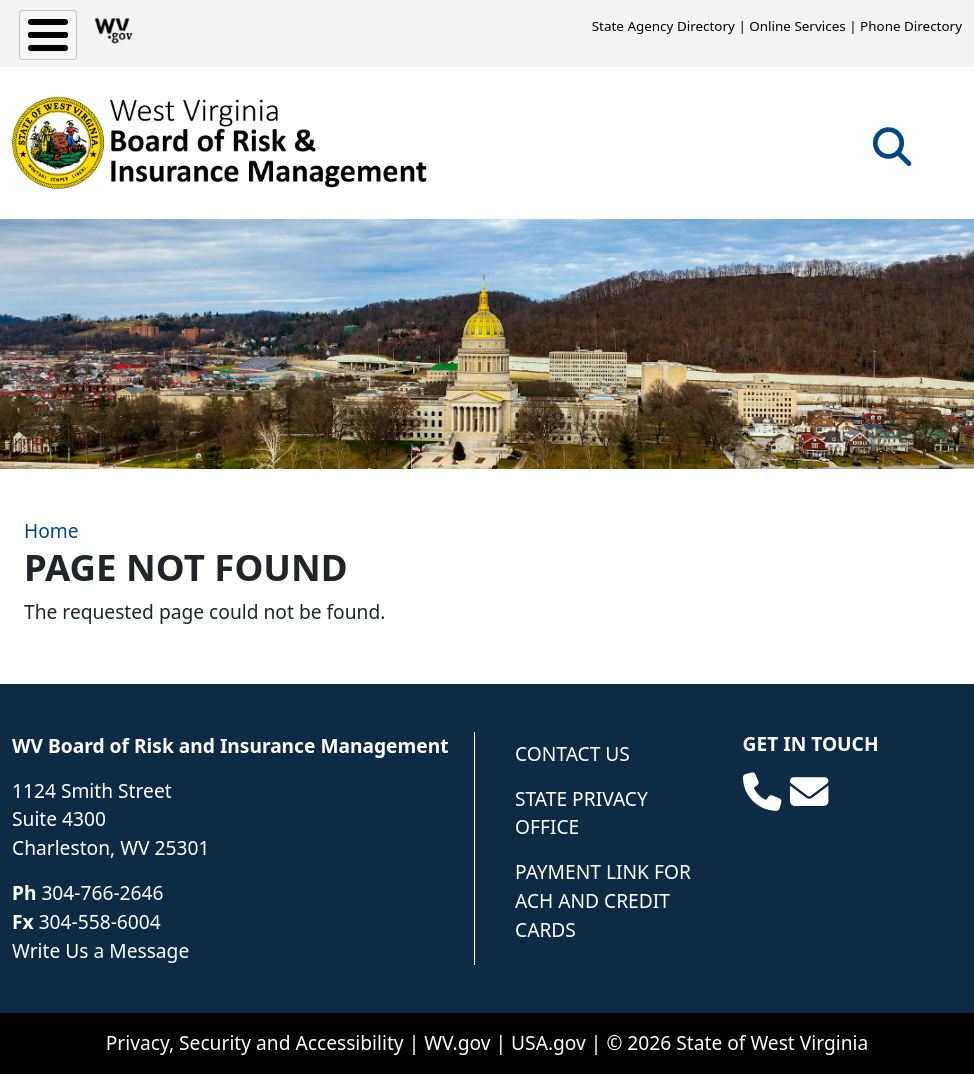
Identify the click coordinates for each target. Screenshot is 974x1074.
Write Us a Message (100, 950)
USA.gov (548, 1042)
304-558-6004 (100, 921)
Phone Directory (911, 26)
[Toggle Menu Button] (48, 35)
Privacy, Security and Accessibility (255, 1042)
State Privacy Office (581, 813)
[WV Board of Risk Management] (220, 143)
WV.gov (457, 1042)
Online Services (797, 26)
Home (51, 530)
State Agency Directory (663, 26)
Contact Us (572, 753)
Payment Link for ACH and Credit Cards (603, 900)
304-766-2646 (102, 892)
